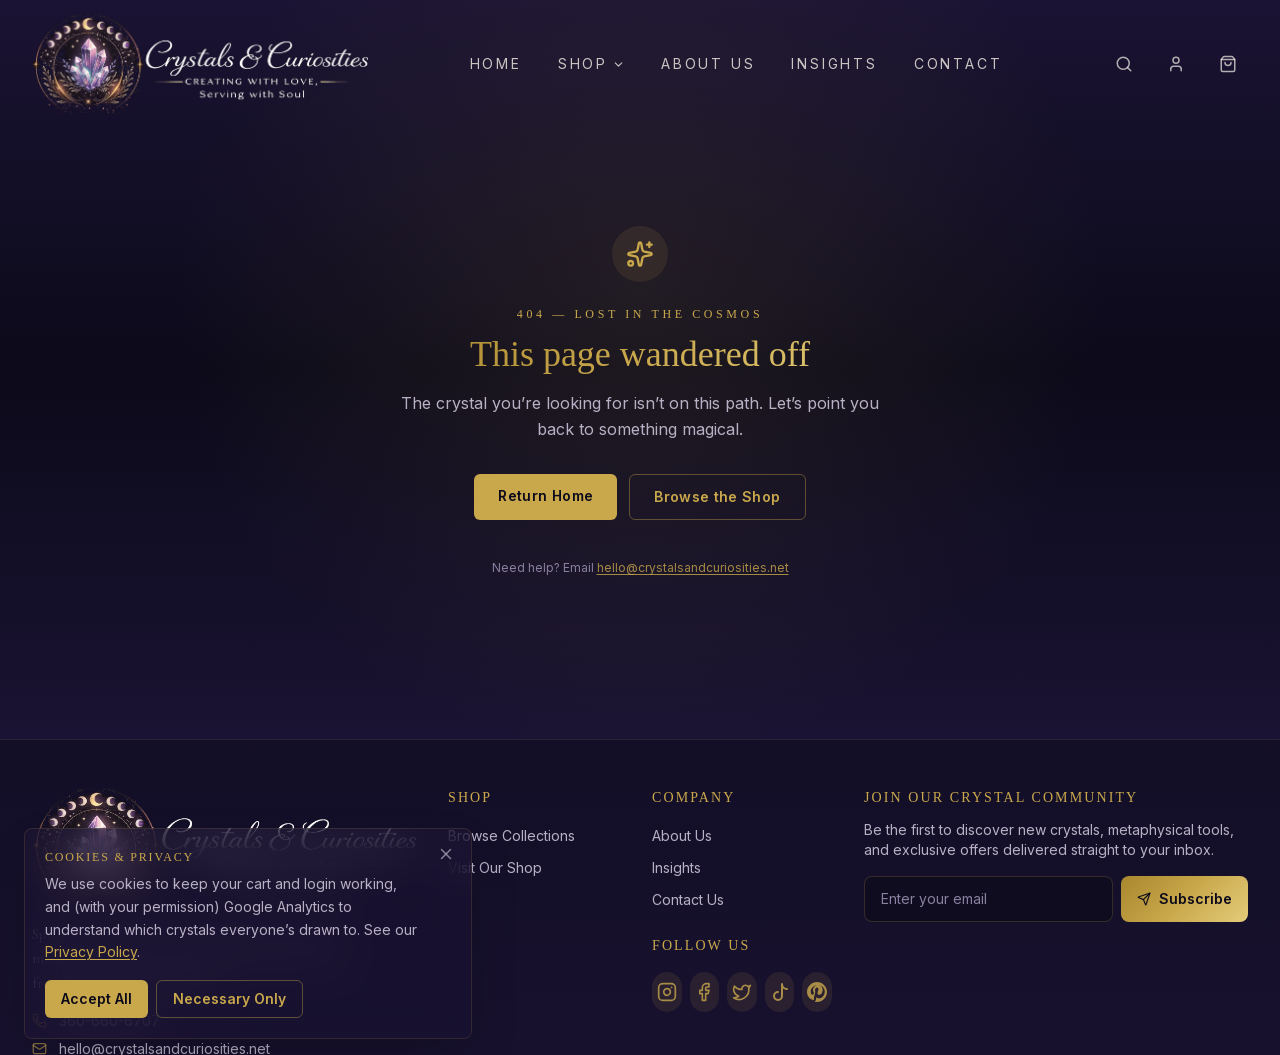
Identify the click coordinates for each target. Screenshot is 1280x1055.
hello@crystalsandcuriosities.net (693, 567)
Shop (591, 63)
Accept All (96, 998)
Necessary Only (229, 998)
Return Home (545, 495)
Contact (958, 63)
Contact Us (688, 899)
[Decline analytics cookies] (446, 854)
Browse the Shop (717, 496)
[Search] (1124, 64)
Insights (834, 63)
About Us (708, 63)
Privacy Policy (91, 951)
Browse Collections (511, 835)
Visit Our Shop (495, 867)
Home (496, 63)
